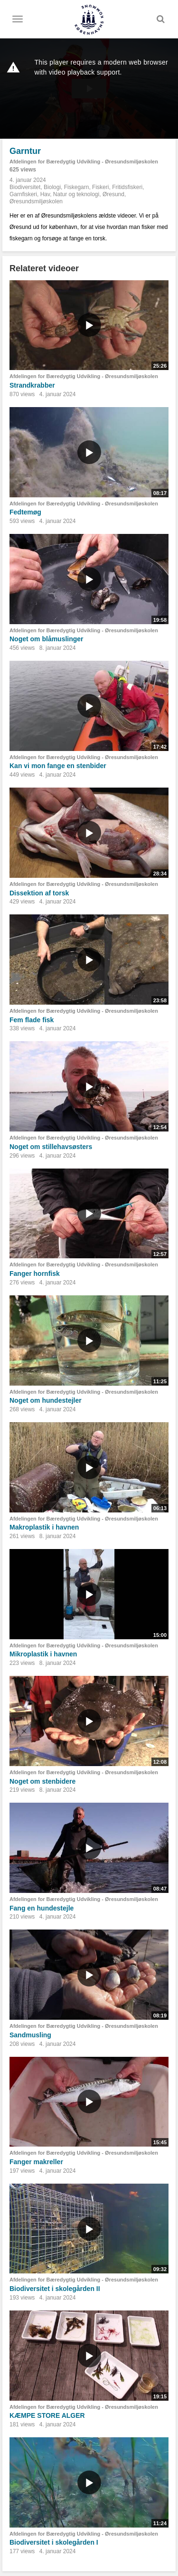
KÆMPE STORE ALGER (47, 2415)
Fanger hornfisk (34, 1273)
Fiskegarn (76, 187)
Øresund (113, 194)
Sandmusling (30, 2035)
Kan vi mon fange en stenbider (57, 766)
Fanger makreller (36, 2162)
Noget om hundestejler (45, 1400)
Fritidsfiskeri (127, 187)
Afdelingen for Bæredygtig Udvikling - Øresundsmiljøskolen (83, 161)
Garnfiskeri (23, 194)
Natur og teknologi (76, 194)
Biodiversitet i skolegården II (54, 2288)
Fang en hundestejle (41, 1908)
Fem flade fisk (31, 1020)
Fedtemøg (25, 512)
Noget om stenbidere (42, 1781)
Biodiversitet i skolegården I (53, 2542)
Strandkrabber (32, 385)
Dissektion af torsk (39, 893)
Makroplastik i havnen (44, 1527)
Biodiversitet (24, 187)
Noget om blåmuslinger (46, 639)
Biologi (52, 187)
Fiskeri (100, 187)
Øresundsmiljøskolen (36, 201)
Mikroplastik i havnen (43, 1654)
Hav (45, 194)
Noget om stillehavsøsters (50, 1146)
